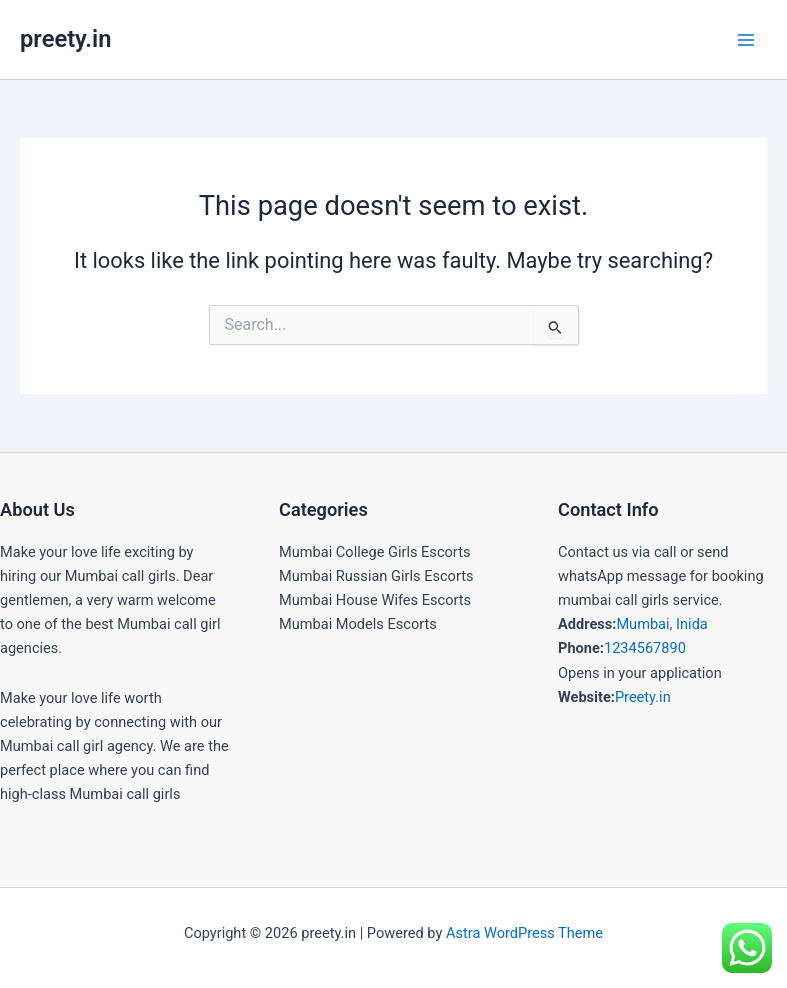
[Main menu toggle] (746, 40)
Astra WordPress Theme (524, 933)
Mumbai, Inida (661, 624)
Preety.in (643, 697)
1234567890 (645, 648)
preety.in (65, 39)
